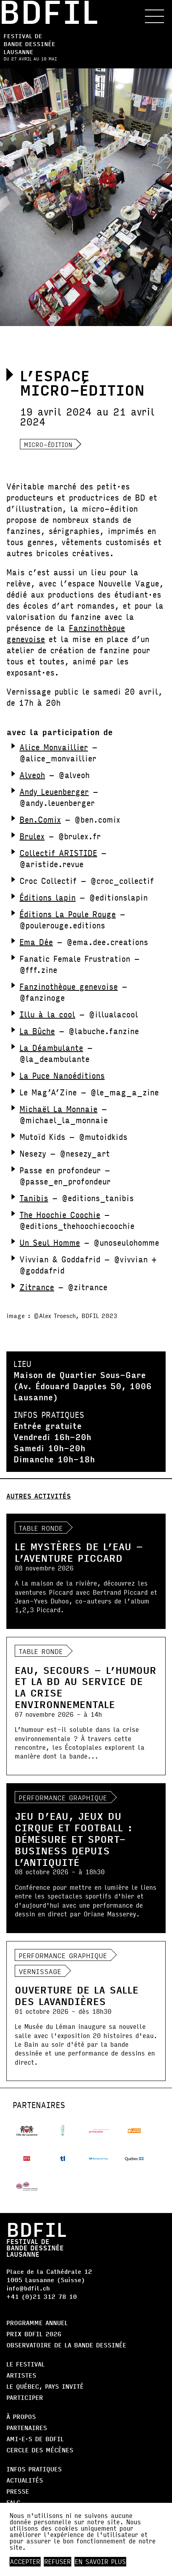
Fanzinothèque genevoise (69, 986)
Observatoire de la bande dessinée (66, 2345)
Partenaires (26, 2427)
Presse (17, 2491)
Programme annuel (37, 2323)
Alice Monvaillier (54, 746)
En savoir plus (100, 2561)
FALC (13, 2502)
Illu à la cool (47, 1014)
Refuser (57, 2561)
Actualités (24, 2480)
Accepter (25, 2561)
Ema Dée (36, 941)
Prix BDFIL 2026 (33, 2334)
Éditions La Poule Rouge (68, 913)
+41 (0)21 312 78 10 (41, 2296)
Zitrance (37, 1286)
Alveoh (32, 774)
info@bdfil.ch (28, 2288)
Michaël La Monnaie (59, 1108)
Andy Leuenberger (54, 791)
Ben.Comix (40, 819)
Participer (24, 2397)
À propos (21, 2416)
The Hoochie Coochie (60, 1214)
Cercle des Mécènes (39, 2450)
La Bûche (37, 1030)
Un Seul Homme (50, 1242)
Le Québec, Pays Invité (45, 2386)
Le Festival (25, 2364)
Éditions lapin (48, 897)
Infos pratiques (34, 2469)
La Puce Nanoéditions (62, 1075)
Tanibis (34, 1197)
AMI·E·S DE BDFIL (35, 2439)
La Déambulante (51, 1047)
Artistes (21, 2375)
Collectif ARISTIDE (58, 852)
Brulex (32, 835)
